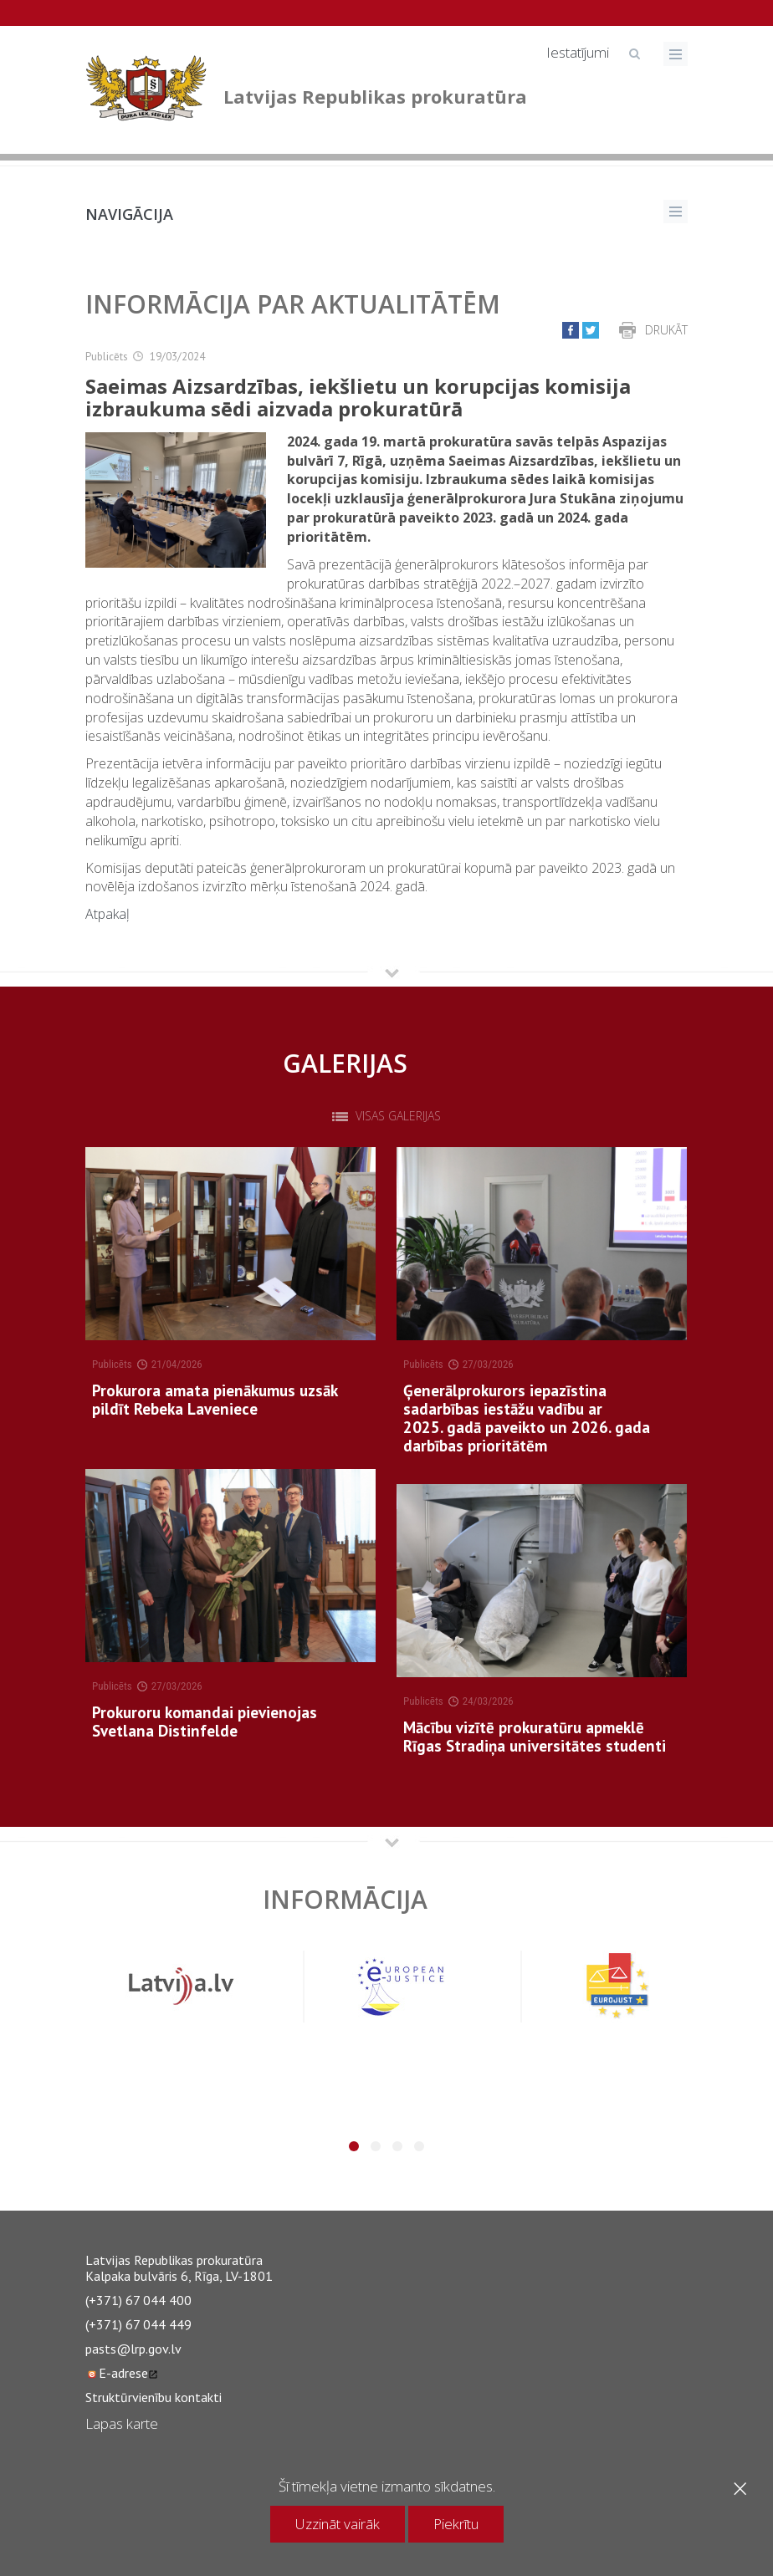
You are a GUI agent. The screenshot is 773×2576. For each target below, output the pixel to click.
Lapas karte (121, 2423)
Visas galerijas (398, 1116)
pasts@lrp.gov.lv (133, 2348)
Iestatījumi (577, 52)
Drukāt (666, 330)
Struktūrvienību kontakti (153, 2397)
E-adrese (121, 2372)
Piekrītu (456, 2523)
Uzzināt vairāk (337, 2523)
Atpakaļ (107, 914)
